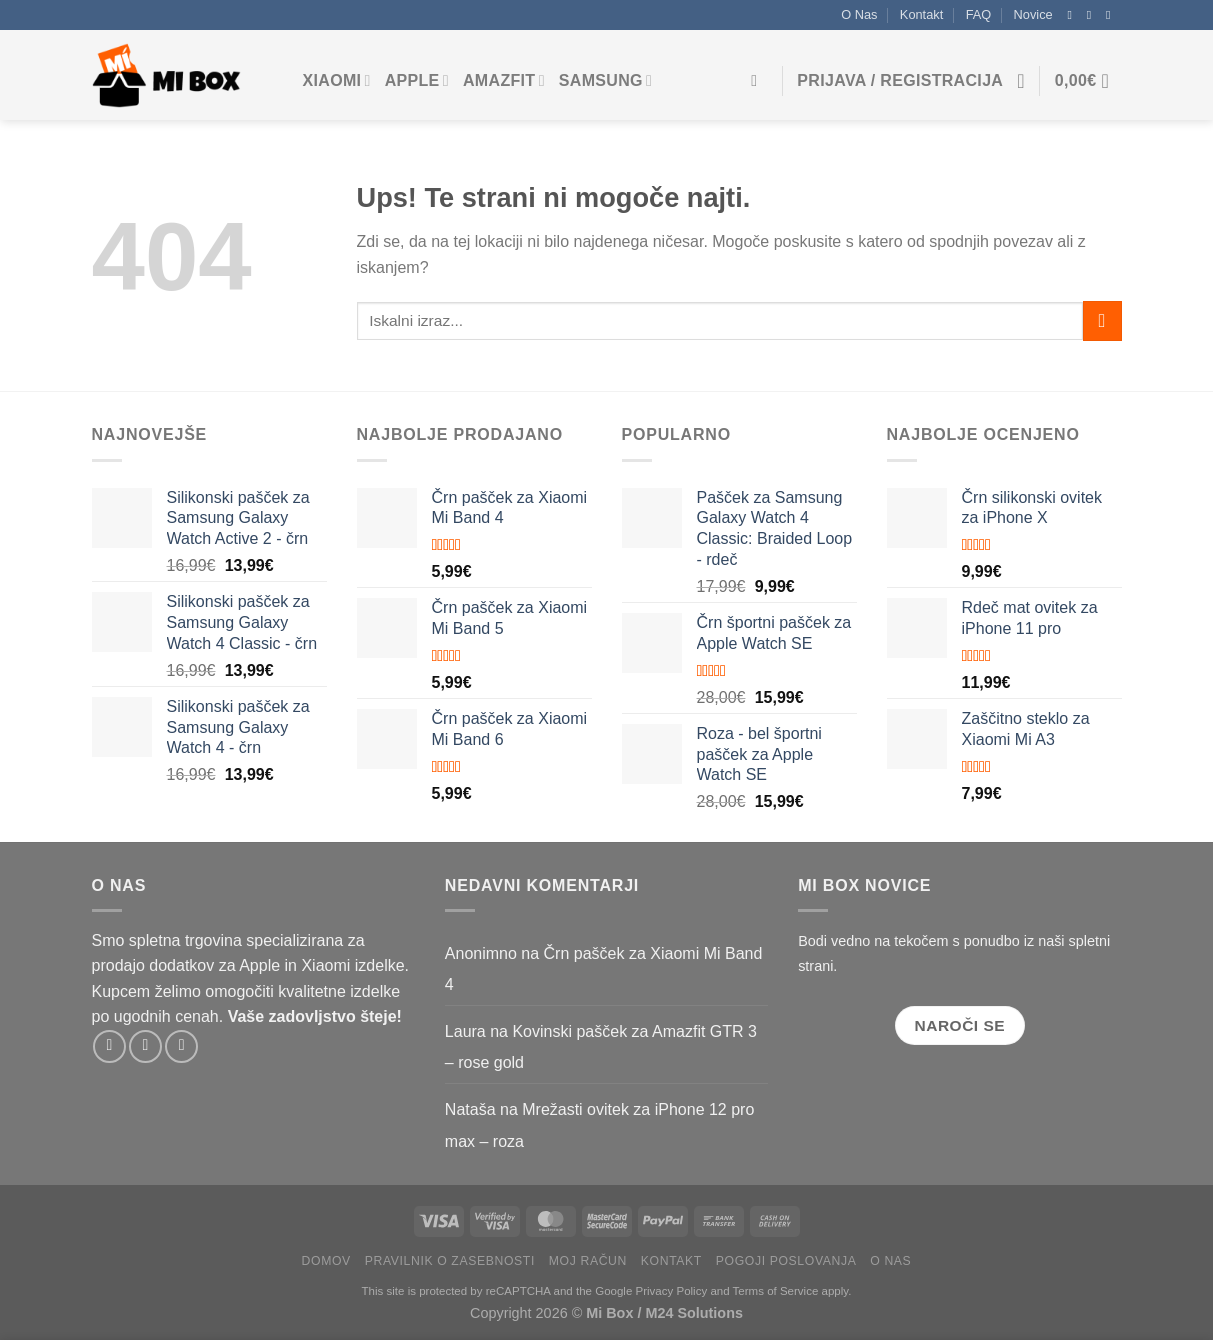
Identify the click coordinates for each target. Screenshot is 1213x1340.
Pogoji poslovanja (786, 1261)
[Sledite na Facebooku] (1074, 15)
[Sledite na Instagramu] (1093, 15)
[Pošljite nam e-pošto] (1112, 15)
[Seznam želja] (1021, 81)
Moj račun (588, 1261)
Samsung (605, 80)
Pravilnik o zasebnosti (450, 1261)
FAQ (979, 14)
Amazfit (504, 80)
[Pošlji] (1102, 320)
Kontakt (921, 14)
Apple (417, 80)
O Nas (859, 14)
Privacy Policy (672, 1291)
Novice (1033, 14)
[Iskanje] (759, 80)
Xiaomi (337, 80)
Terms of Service (776, 1291)
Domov (326, 1261)
